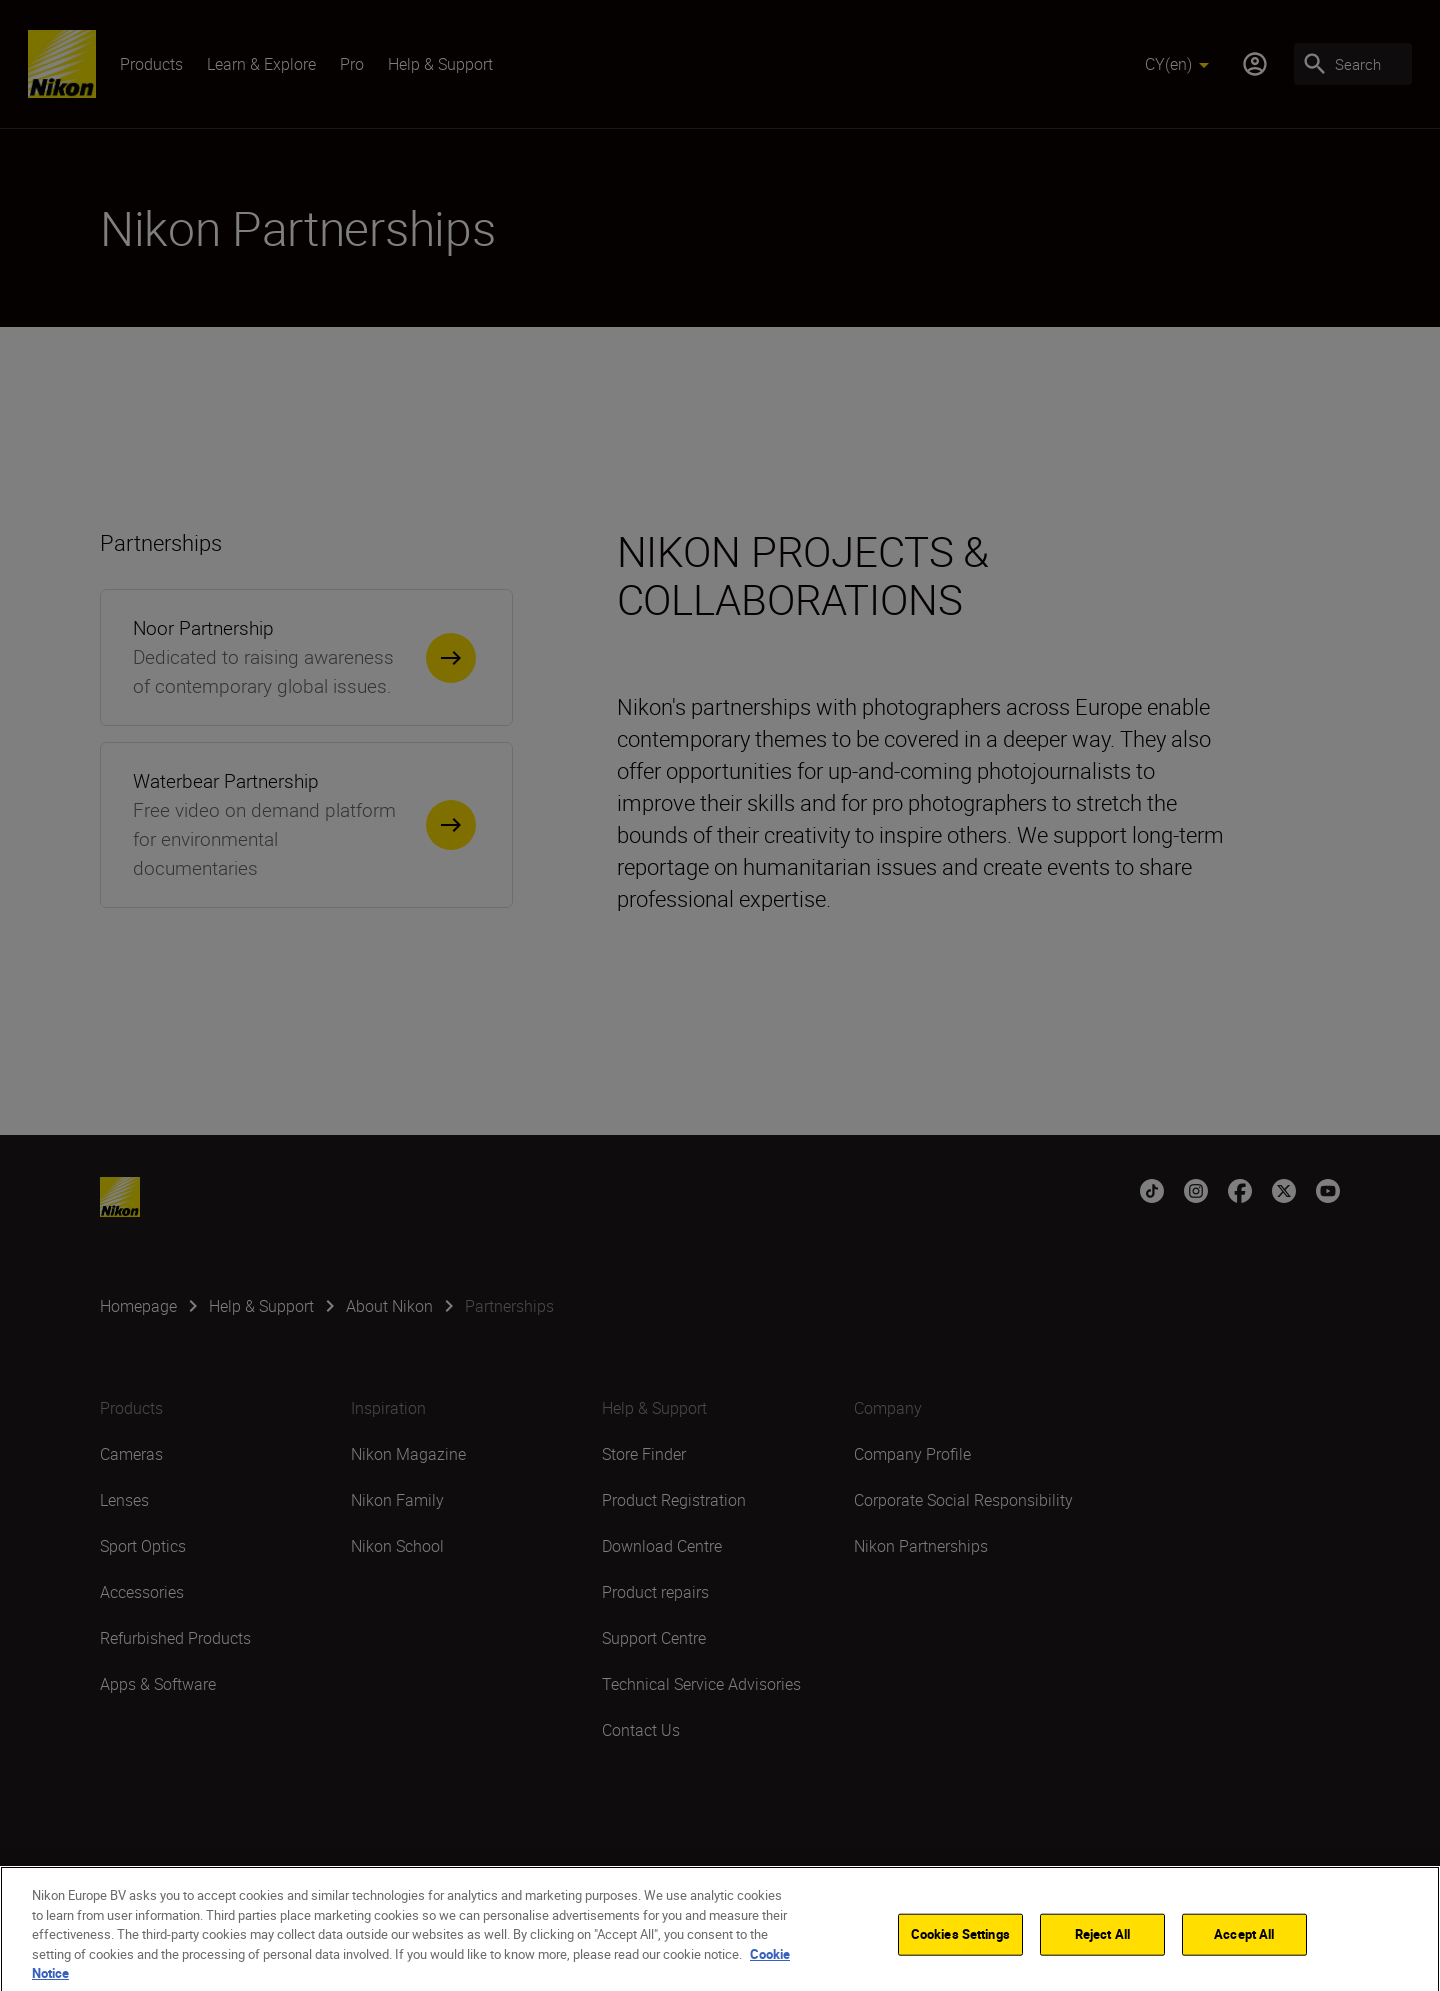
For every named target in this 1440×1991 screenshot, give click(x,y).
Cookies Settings (960, 1946)
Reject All (1102, 1946)
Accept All (1244, 1946)
